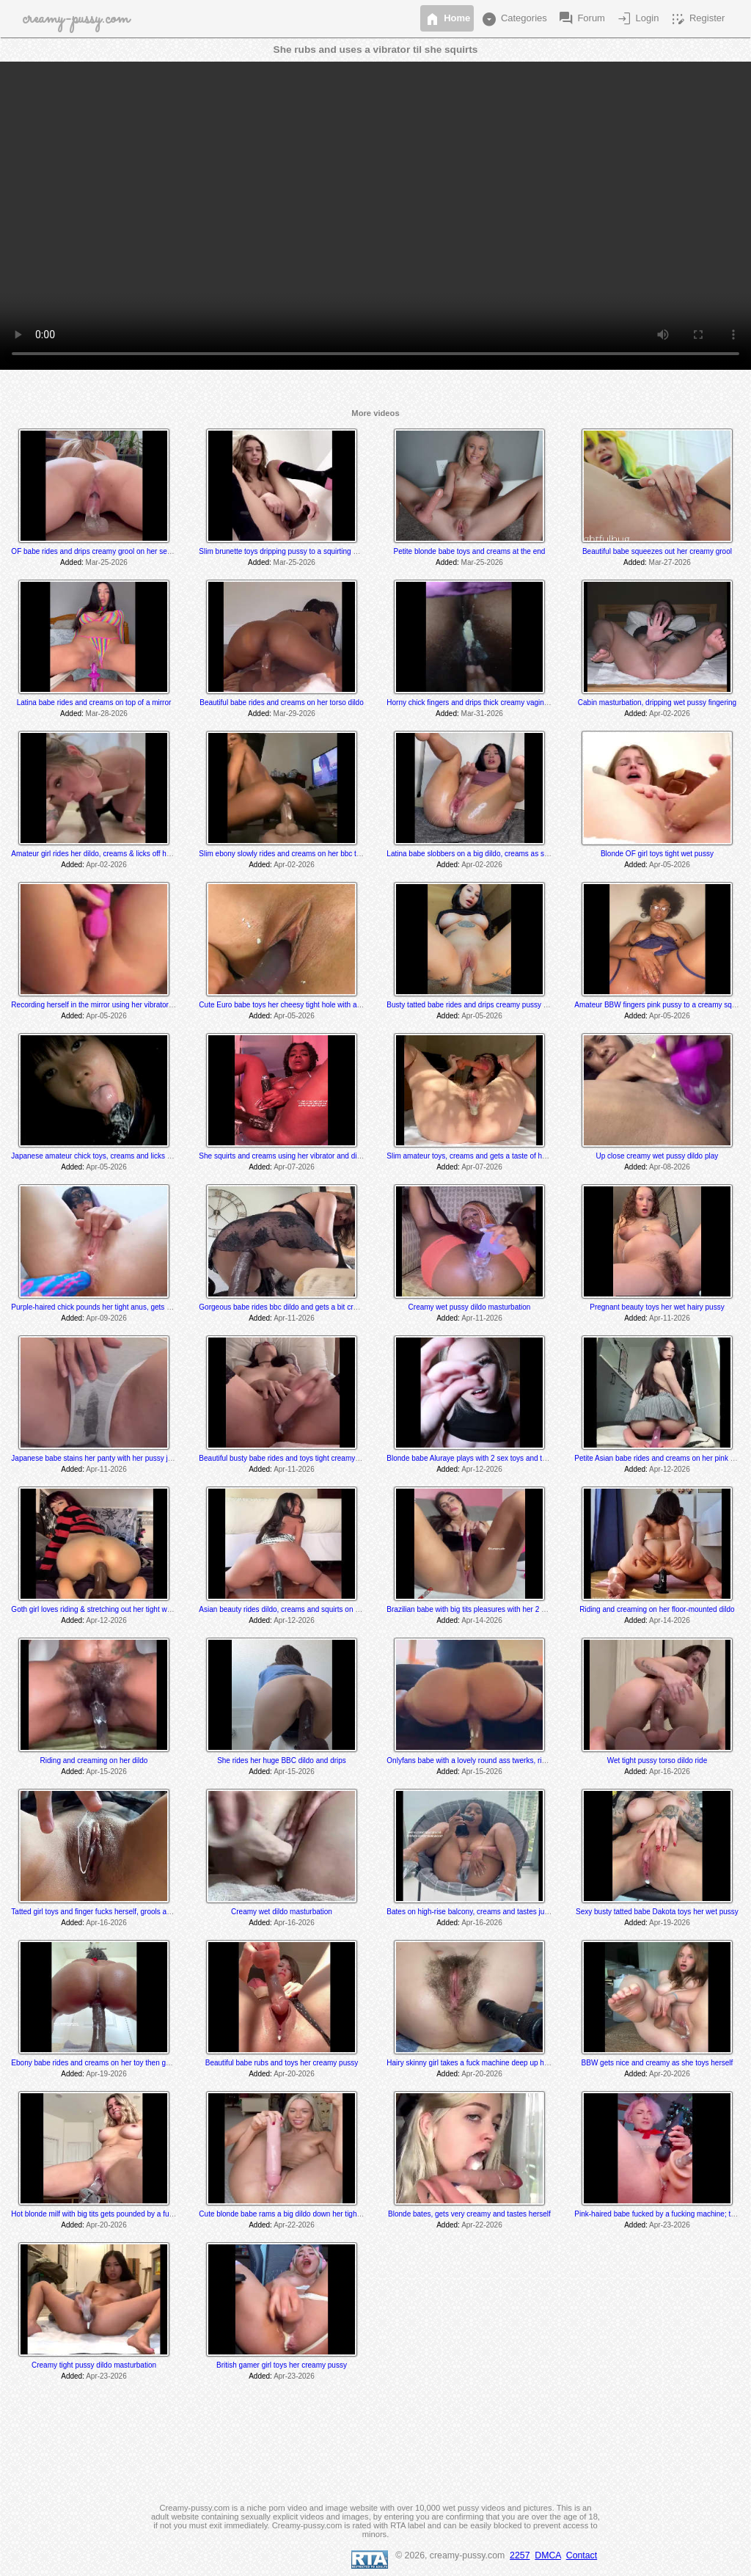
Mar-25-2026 (107, 562)
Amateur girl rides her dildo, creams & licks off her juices (102, 854)
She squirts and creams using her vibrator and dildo (282, 1156)
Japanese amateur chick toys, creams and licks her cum (102, 1156)
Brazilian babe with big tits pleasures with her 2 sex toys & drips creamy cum (510, 1609)
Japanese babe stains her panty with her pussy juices (98, 1458)
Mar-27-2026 (670, 562)
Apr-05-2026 (669, 865)
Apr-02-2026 (669, 713)
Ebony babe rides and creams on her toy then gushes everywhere (118, 2063)
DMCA (548, 2555)
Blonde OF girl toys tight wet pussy (657, 854)
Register (697, 19)
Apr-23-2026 (669, 2225)
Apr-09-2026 (106, 1318)
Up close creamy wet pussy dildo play (657, 1156)
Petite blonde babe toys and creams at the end (470, 551)
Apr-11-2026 (294, 1318)
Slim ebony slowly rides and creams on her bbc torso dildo (293, 854)
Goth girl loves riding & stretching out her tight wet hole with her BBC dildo (131, 1609)
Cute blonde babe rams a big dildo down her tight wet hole (293, 2214)
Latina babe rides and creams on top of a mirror (94, 702)
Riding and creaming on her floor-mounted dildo (656, 1609)
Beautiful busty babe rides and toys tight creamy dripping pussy (301, 1458)
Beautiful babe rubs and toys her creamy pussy (281, 2063)
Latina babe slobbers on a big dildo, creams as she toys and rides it (496, 854)
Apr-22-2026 (294, 2225)
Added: (72, 562)
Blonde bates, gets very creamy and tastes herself (469, 2214)
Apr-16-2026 (669, 1771)
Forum (581, 19)
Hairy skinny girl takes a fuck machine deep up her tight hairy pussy (496, 2063)
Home (447, 19)
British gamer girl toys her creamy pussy (281, 2365)
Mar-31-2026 (482, 713)
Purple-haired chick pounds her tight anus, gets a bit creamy (108, 1307)
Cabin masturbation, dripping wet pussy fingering (657, 702)
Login (637, 19)
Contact (581, 2555)
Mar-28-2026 (107, 713)
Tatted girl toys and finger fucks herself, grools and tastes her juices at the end (137, 1912)
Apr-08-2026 (669, 1167)
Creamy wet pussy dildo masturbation (470, 1307)
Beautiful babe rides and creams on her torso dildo (281, 702)
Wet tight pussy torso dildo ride (657, 1760)
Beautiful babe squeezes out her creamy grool (657, 551)
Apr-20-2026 (294, 2074)
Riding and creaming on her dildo (94, 1760)
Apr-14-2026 (481, 1620)
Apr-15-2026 (106, 1771)
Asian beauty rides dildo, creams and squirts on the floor (290, 1609)
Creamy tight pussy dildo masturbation (94, 2365)
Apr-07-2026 (294, 1167)
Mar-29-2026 (294, 713)
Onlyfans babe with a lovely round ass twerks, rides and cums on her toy (504, 1760)
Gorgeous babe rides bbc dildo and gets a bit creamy (285, 1307)
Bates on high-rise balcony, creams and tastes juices (472, 1912)
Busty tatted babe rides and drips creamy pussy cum (472, 1005)
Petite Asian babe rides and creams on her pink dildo (659, 1458)
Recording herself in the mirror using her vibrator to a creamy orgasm (123, 1005)
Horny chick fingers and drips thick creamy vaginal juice (477, 702)
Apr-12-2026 (481, 1469)
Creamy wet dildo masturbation (281, 1912)
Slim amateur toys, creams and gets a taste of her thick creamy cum (497, 1156)
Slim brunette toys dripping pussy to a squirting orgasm (288, 551)
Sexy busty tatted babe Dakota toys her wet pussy (657, 1912)
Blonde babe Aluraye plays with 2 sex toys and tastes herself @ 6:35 (498, 1458)
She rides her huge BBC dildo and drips (281, 1760)
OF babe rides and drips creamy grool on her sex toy (96, 551)
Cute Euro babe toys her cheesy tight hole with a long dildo (294, 1005)
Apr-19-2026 (669, 1923)
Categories (513, 19)
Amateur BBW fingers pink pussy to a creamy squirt (657, 1005)
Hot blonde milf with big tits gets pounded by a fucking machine (113, 2214)
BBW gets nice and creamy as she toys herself (657, 2063)
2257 (520, 2555)
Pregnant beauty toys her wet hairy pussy (657, 1307)
